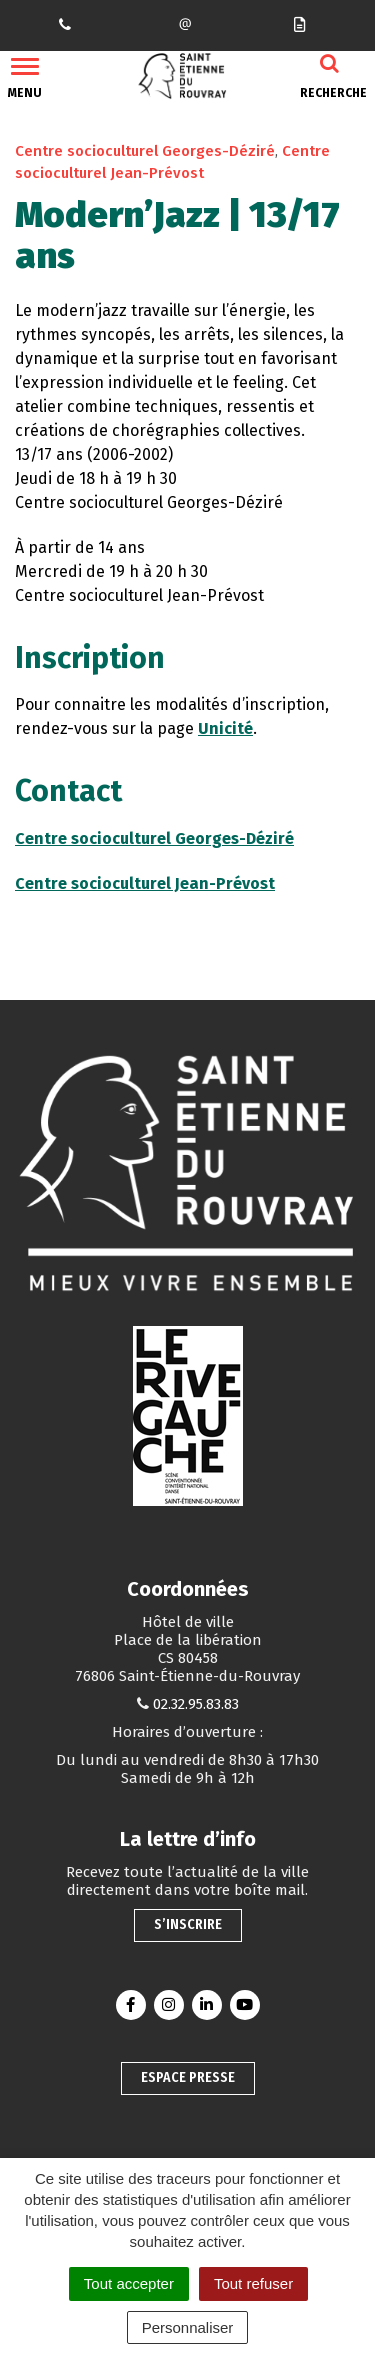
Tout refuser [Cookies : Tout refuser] (253, 2283)
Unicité (225, 728)
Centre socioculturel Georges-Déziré (154, 838)
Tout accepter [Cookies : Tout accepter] (129, 2283)
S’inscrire (188, 1924)
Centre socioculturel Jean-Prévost (145, 883)
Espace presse (188, 2077)
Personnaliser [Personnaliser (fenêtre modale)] (188, 2327)
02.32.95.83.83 (196, 1704)
